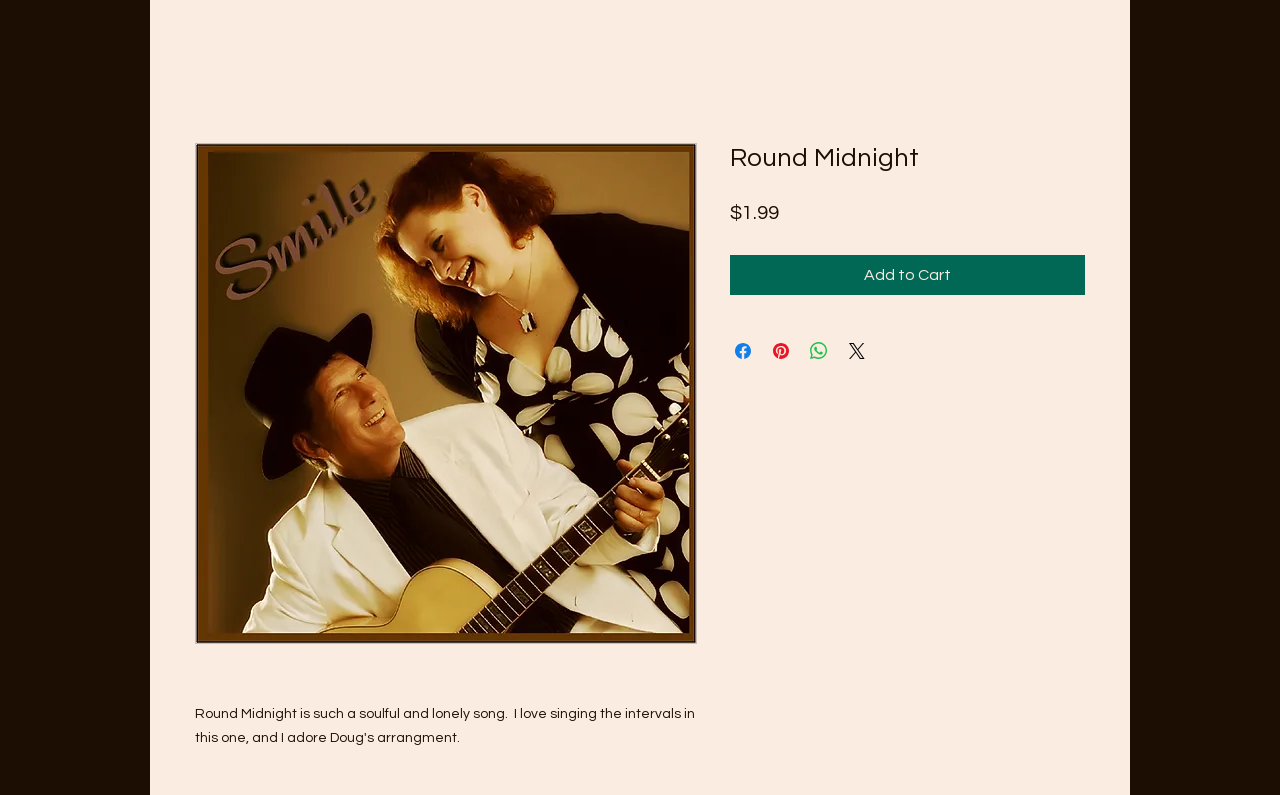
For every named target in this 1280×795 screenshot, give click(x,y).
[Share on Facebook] (743, 351)
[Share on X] (857, 351)
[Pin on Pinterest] (781, 351)
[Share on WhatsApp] (819, 351)
